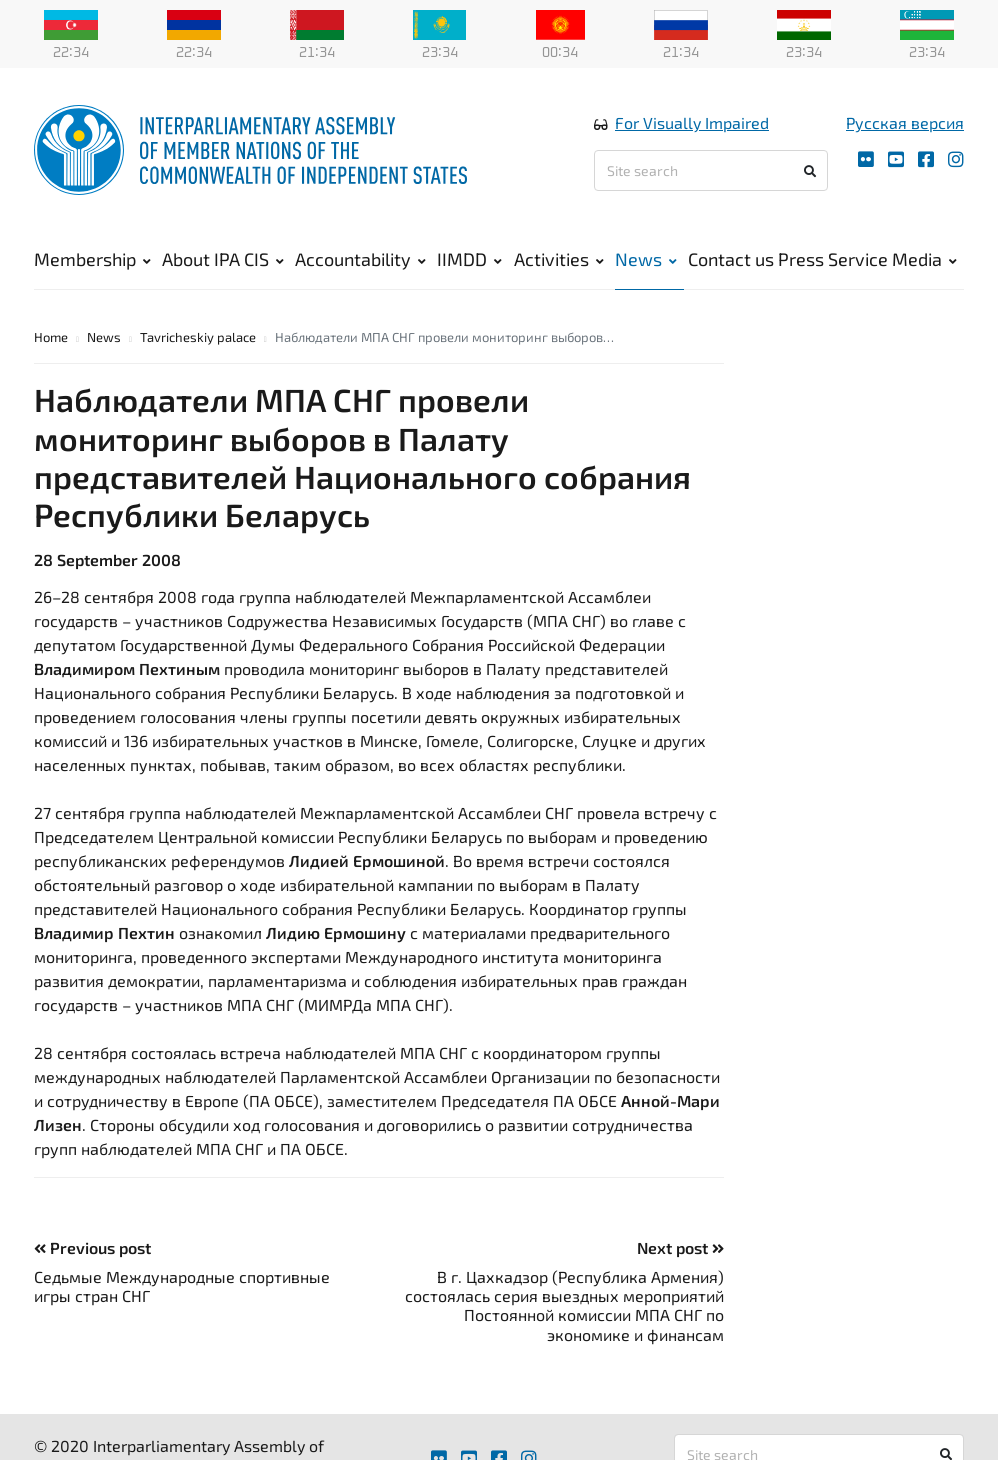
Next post (680, 1248)
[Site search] (711, 171)
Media (924, 260)
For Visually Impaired (692, 123)
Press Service (833, 260)
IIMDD (469, 260)
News (646, 260)
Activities (559, 260)
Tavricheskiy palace (198, 338)
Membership (92, 260)
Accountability (360, 260)
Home (51, 338)
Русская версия (905, 123)
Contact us (731, 260)
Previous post (92, 1248)
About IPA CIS (223, 260)
